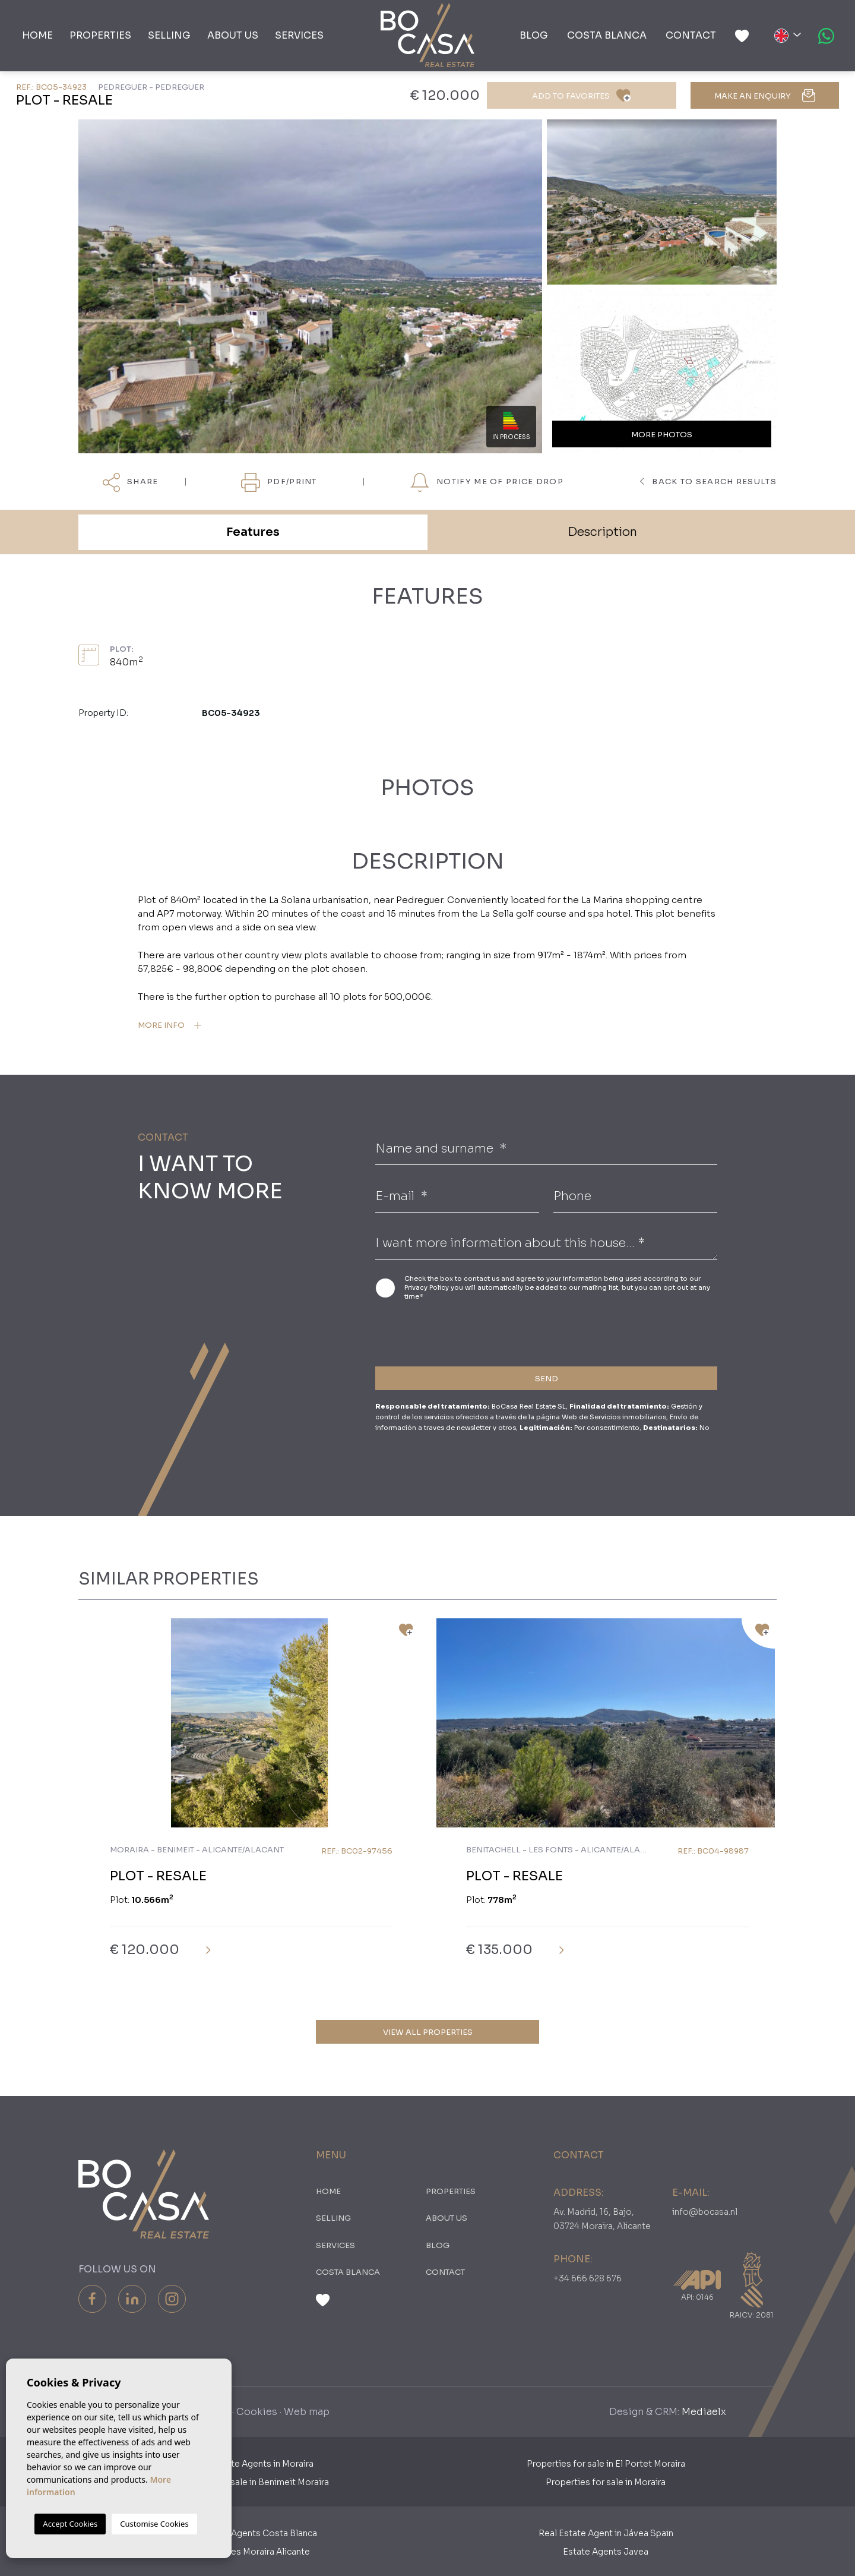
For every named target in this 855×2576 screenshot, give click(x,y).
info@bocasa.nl (704, 2211)
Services (299, 35)
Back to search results (708, 481)
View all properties (428, 2032)
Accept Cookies (70, 2523)
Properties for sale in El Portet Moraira (606, 2463)
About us (232, 35)
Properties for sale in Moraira (606, 2482)
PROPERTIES (100, 35)
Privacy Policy (427, 1287)
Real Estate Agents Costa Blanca (249, 2533)
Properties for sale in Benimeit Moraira (249, 2482)
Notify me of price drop (486, 482)
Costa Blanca (607, 35)
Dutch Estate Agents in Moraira (250, 2463)
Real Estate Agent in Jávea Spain (606, 2533)
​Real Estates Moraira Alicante (249, 2551)
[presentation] (438, 1331)
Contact (691, 35)
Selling (169, 35)
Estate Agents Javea (605, 2551)
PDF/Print (279, 482)
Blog (534, 35)
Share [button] (130, 482)
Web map (307, 2411)
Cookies (256, 2411)
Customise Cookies (154, 2523)
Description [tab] (602, 532)
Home (37, 35)
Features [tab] (253, 532)
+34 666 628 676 (587, 2278)
